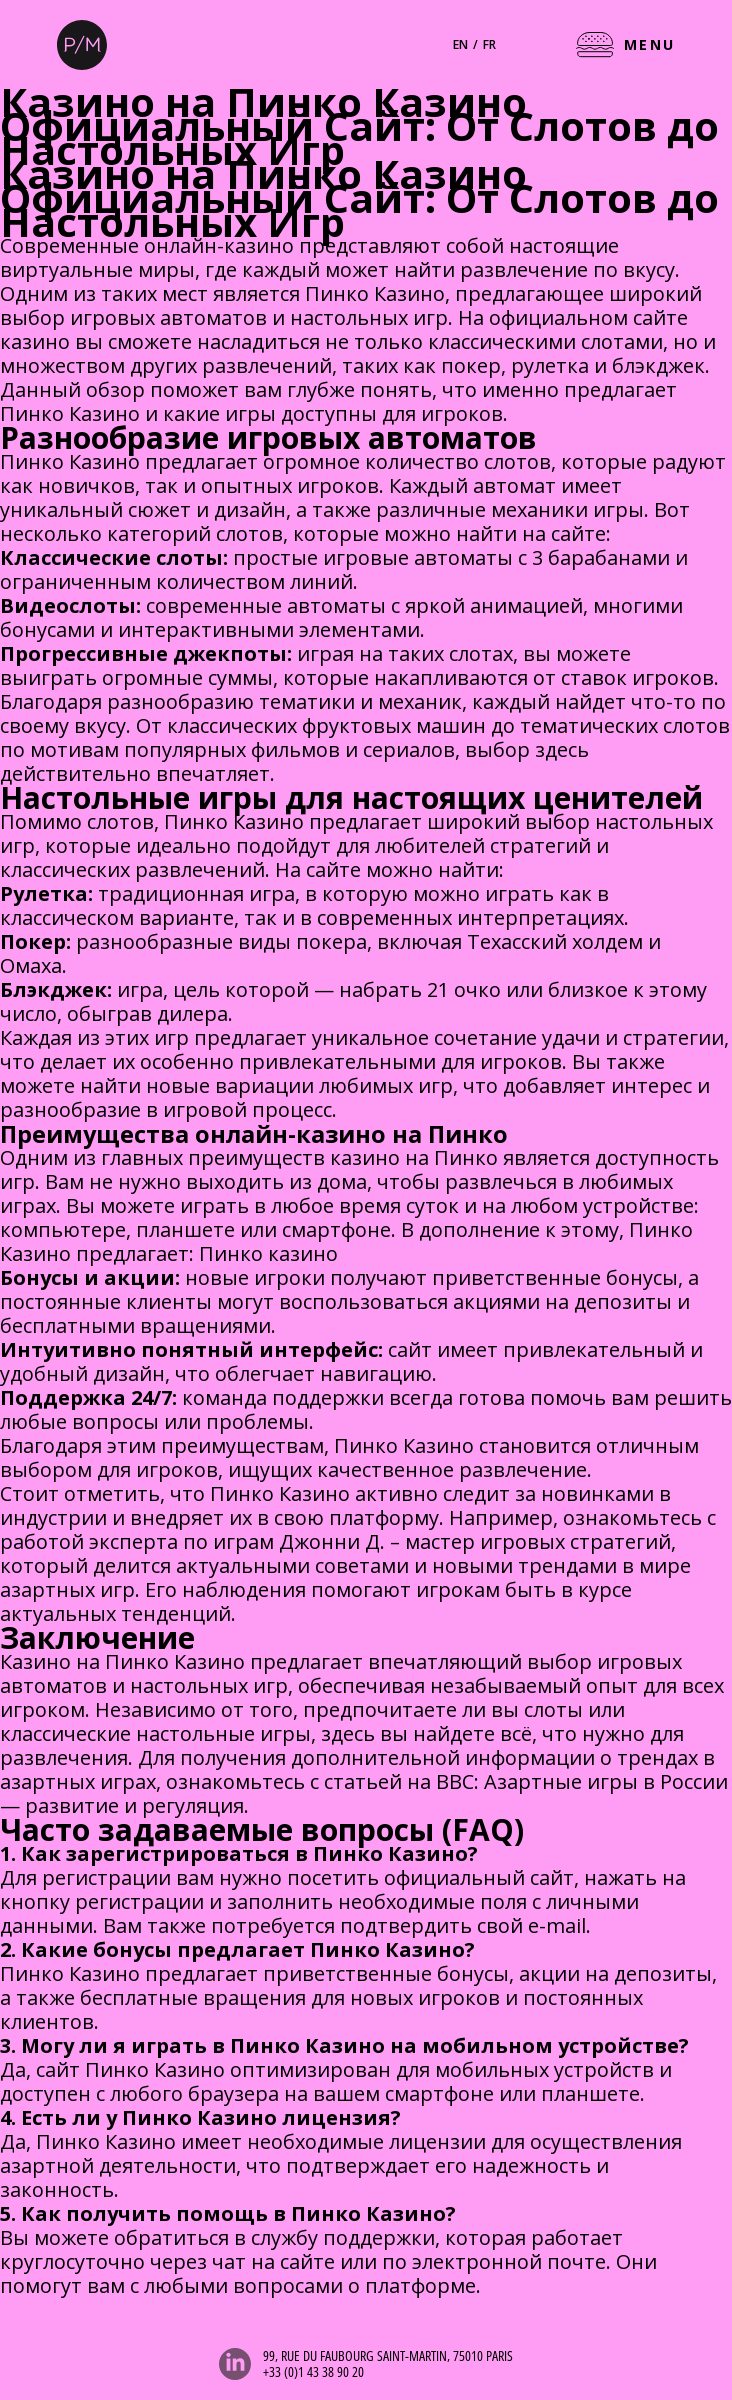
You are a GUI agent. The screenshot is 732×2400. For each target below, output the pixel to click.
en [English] (460, 44)
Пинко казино (268, 1253)
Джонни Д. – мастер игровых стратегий (475, 1541)
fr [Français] (489, 44)
